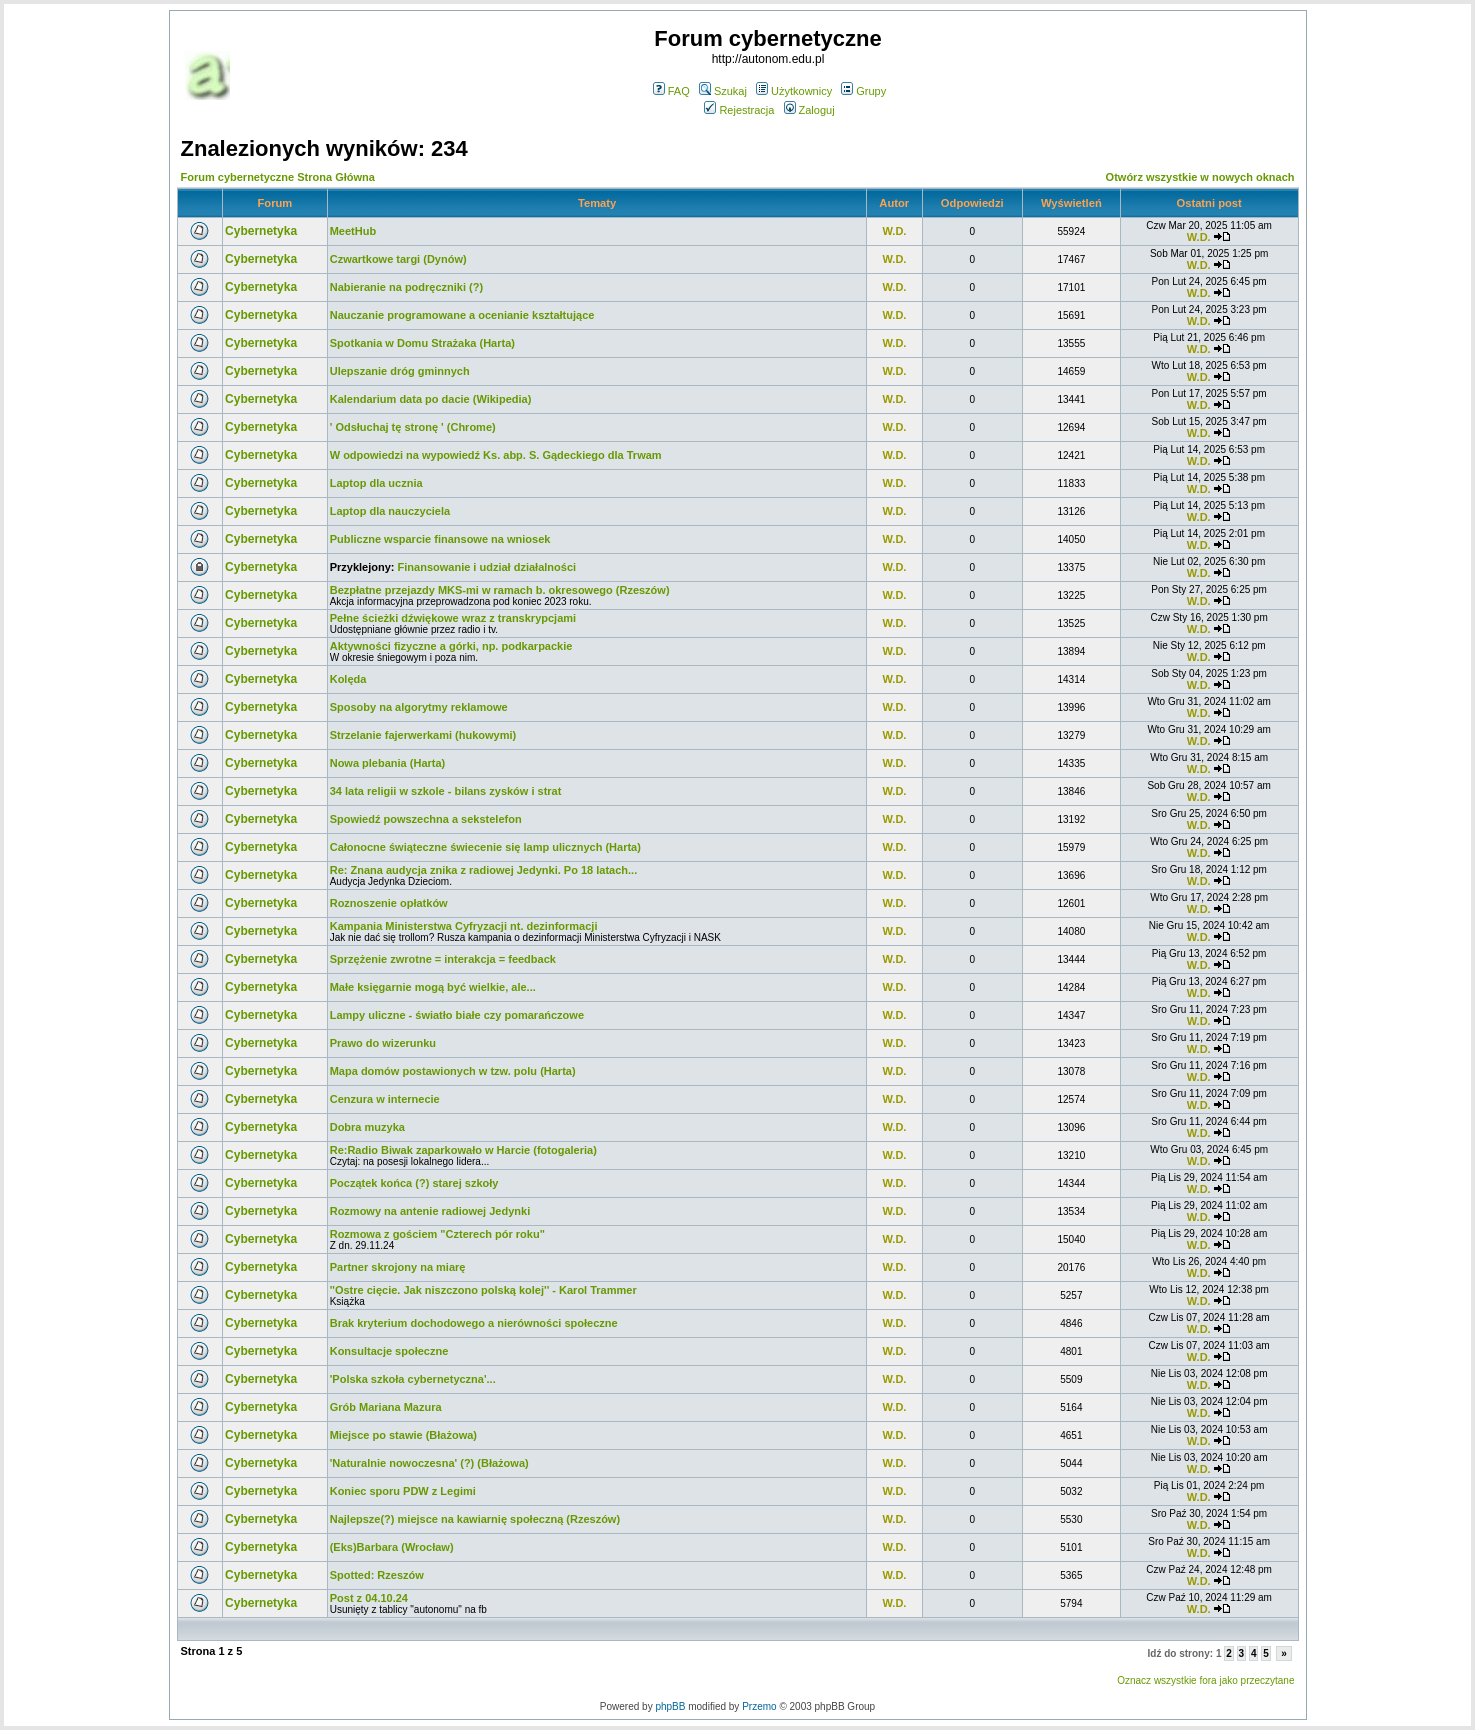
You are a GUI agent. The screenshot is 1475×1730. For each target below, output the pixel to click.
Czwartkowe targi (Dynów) (398, 259)
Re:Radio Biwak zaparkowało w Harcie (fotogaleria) (463, 1150)
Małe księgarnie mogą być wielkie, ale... (433, 987)
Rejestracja (739, 110)
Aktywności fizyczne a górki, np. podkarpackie (451, 646)
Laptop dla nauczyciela (390, 511)
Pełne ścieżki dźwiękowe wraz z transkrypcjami (453, 618)
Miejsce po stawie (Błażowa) (403, 1435)
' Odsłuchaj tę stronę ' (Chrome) (413, 427)
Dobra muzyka (367, 1127)
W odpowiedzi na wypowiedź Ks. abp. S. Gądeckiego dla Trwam (496, 455)
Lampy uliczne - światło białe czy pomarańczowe (457, 1015)
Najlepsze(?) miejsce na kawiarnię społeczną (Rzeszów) (475, 1519)
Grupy (863, 91)
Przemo (759, 1706)
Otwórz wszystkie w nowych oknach (1200, 177)
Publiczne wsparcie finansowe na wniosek (440, 539)
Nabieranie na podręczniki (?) (406, 287)
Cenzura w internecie (385, 1099)
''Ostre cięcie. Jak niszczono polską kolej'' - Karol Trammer (483, 1290)
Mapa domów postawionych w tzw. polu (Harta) (453, 1071)
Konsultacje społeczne (389, 1351)
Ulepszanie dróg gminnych (400, 371)
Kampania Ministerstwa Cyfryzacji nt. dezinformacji (464, 926)
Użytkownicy (794, 91)
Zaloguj (809, 110)
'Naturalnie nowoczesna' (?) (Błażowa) (429, 1463)
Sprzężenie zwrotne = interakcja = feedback (443, 959)
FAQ (671, 91)
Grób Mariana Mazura (386, 1407)
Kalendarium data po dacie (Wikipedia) (431, 399)
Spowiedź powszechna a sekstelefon (426, 819)
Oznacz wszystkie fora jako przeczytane (1205, 1680)
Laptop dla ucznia (376, 483)
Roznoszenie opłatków (389, 903)
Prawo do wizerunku (383, 1043)
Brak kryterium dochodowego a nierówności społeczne (474, 1323)
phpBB (670, 1706)
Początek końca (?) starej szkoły (414, 1183)
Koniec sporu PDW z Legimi (403, 1491)
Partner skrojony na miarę (398, 1267)
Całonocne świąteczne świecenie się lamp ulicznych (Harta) (485, 847)
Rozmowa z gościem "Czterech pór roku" (437, 1234)
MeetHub (353, 231)
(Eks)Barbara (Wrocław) (392, 1547)
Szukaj (723, 91)
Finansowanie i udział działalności (487, 567)
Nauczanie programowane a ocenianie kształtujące (462, 315)
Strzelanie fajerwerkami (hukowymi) (423, 735)
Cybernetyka (261, 231)
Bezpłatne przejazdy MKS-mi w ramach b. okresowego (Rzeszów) (500, 590)
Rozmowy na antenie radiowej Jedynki (430, 1211)
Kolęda (348, 679)
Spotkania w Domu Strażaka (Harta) (422, 343)
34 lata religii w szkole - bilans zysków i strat (446, 791)
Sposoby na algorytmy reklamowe (419, 707)
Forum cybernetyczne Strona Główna (278, 177)
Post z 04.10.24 (369, 1598)
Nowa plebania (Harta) (388, 763)
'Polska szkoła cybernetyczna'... (413, 1379)
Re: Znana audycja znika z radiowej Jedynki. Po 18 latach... (484, 870)
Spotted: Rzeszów (377, 1575)
